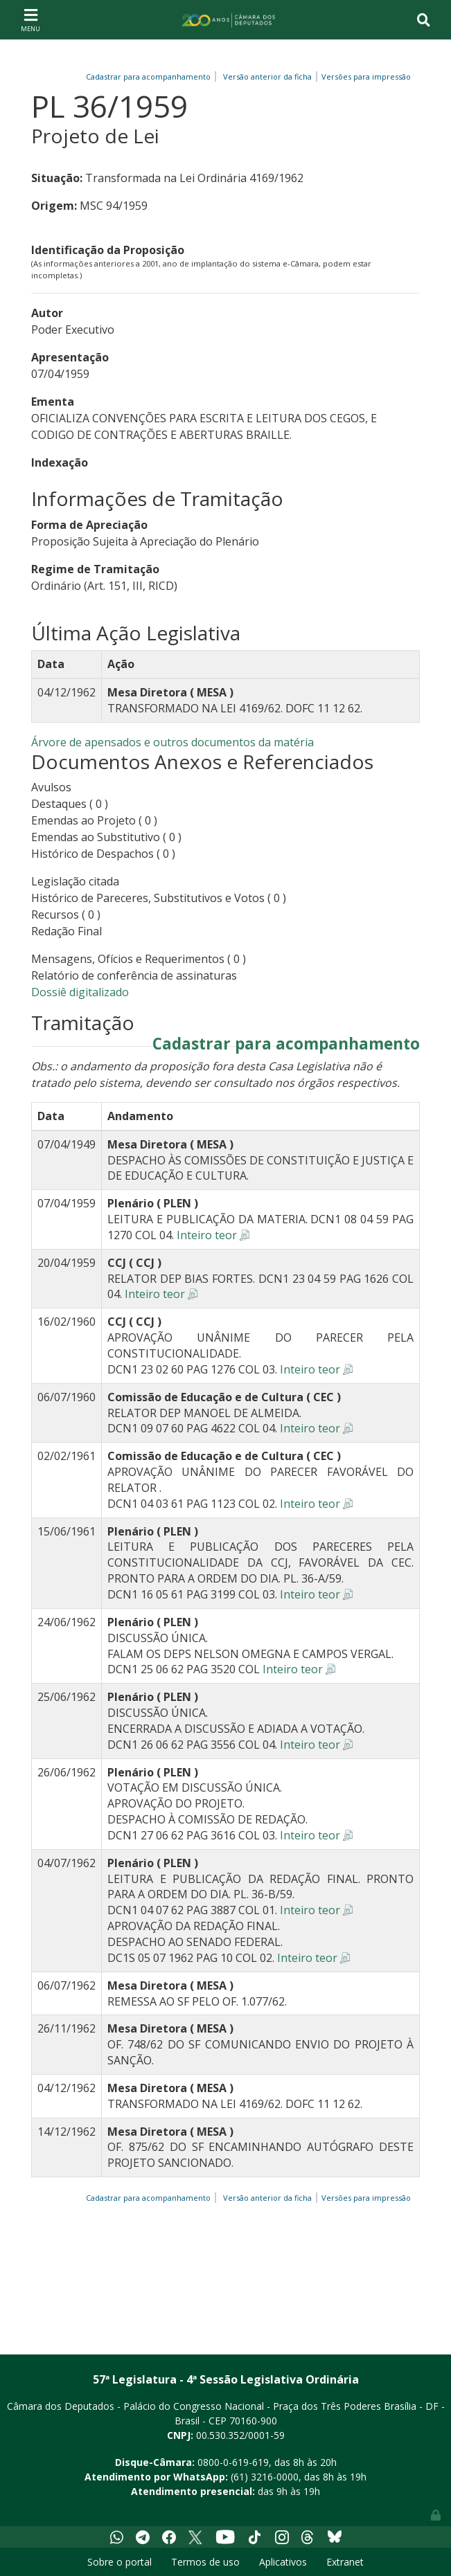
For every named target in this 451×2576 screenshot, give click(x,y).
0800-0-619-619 (233, 2462)
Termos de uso (205, 2561)
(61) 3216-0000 (265, 2476)
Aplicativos (283, 2561)
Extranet (345, 2561)
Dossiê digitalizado (80, 992)
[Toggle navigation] (30, 19)
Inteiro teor (207, 1235)
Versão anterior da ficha (267, 76)
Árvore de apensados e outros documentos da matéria (172, 742)
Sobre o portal (119, 2561)
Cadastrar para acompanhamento (150, 76)
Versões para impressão (364, 76)
